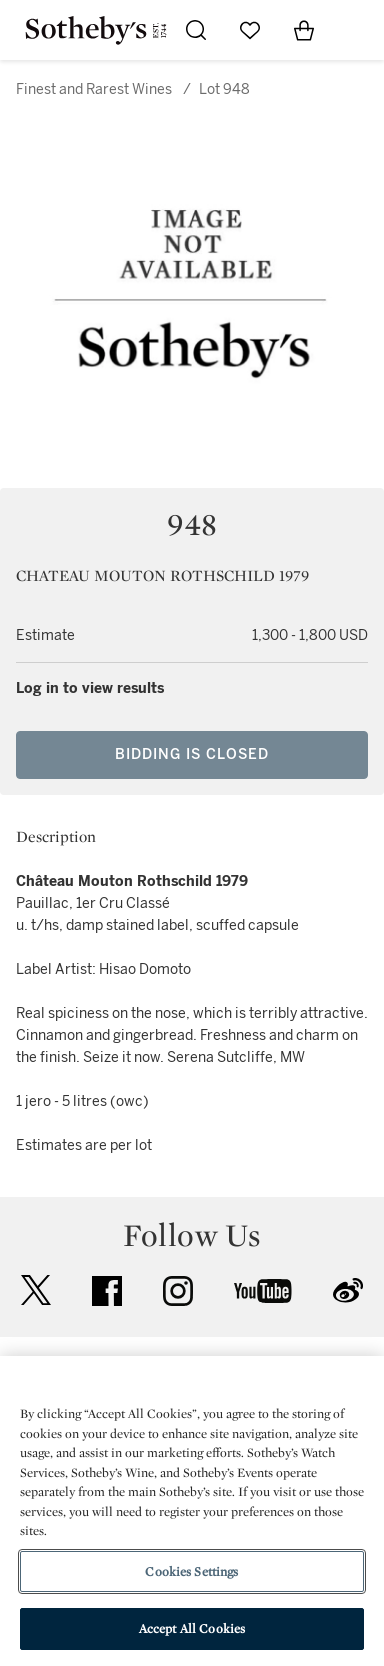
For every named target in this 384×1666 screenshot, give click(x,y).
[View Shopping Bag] (304, 30)
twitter (36, 1290)
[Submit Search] (196, 30)
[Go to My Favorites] (250, 30)
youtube (263, 1291)
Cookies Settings (191, 1571)
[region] (192, 1511)
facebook (107, 1291)
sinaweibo (348, 1290)
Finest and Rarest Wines (94, 89)
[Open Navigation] (358, 30)
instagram (178, 1291)
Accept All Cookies (192, 1628)
